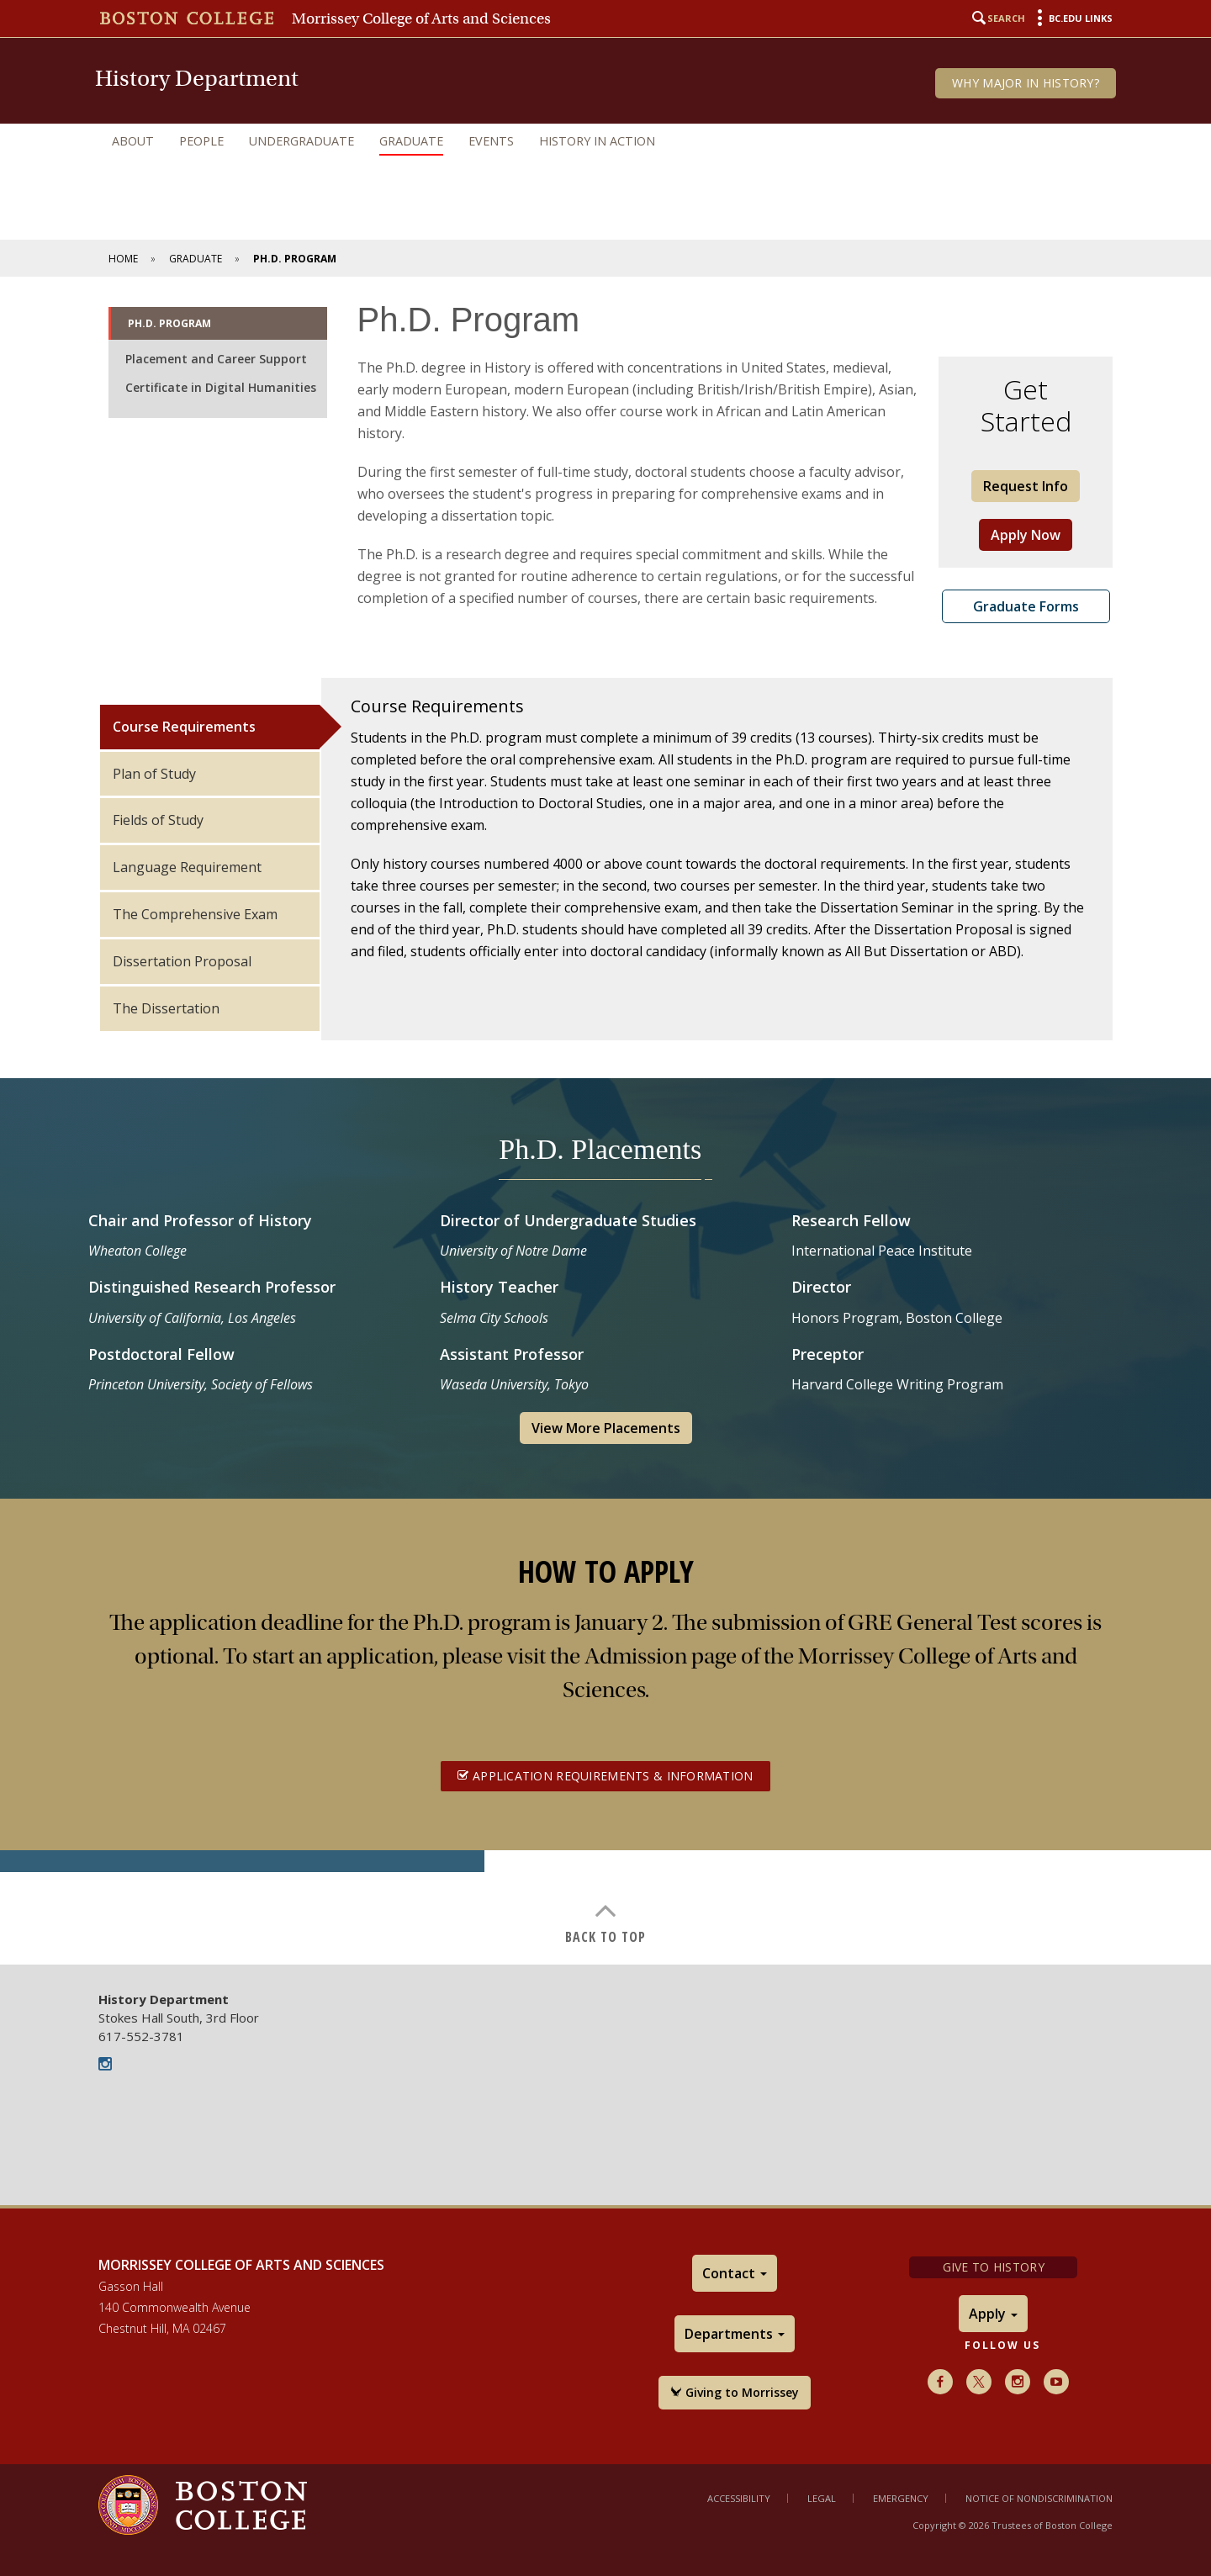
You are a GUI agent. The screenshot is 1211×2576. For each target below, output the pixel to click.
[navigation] (605, 141)
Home (123, 258)
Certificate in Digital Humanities (220, 387)
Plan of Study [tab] (154, 773)
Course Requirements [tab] (184, 726)
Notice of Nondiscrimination (1039, 2498)
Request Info (1025, 486)
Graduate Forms (1026, 606)
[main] (605, 1121)
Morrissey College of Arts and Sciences (421, 18)
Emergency (900, 2498)
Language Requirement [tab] (187, 867)
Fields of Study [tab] (158, 820)
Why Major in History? (1025, 83)
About (133, 141)
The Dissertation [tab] (166, 1008)
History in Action (597, 141)
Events (491, 141)
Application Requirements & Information (605, 1776)
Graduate (411, 141)
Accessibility (738, 2498)
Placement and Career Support (216, 359)
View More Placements (605, 1428)
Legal (821, 2498)
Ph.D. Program (169, 323)
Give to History (993, 2267)
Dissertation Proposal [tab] (182, 961)
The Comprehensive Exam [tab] (195, 914)
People (201, 141)
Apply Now (1025, 535)
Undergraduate (301, 141)
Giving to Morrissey (734, 2392)
